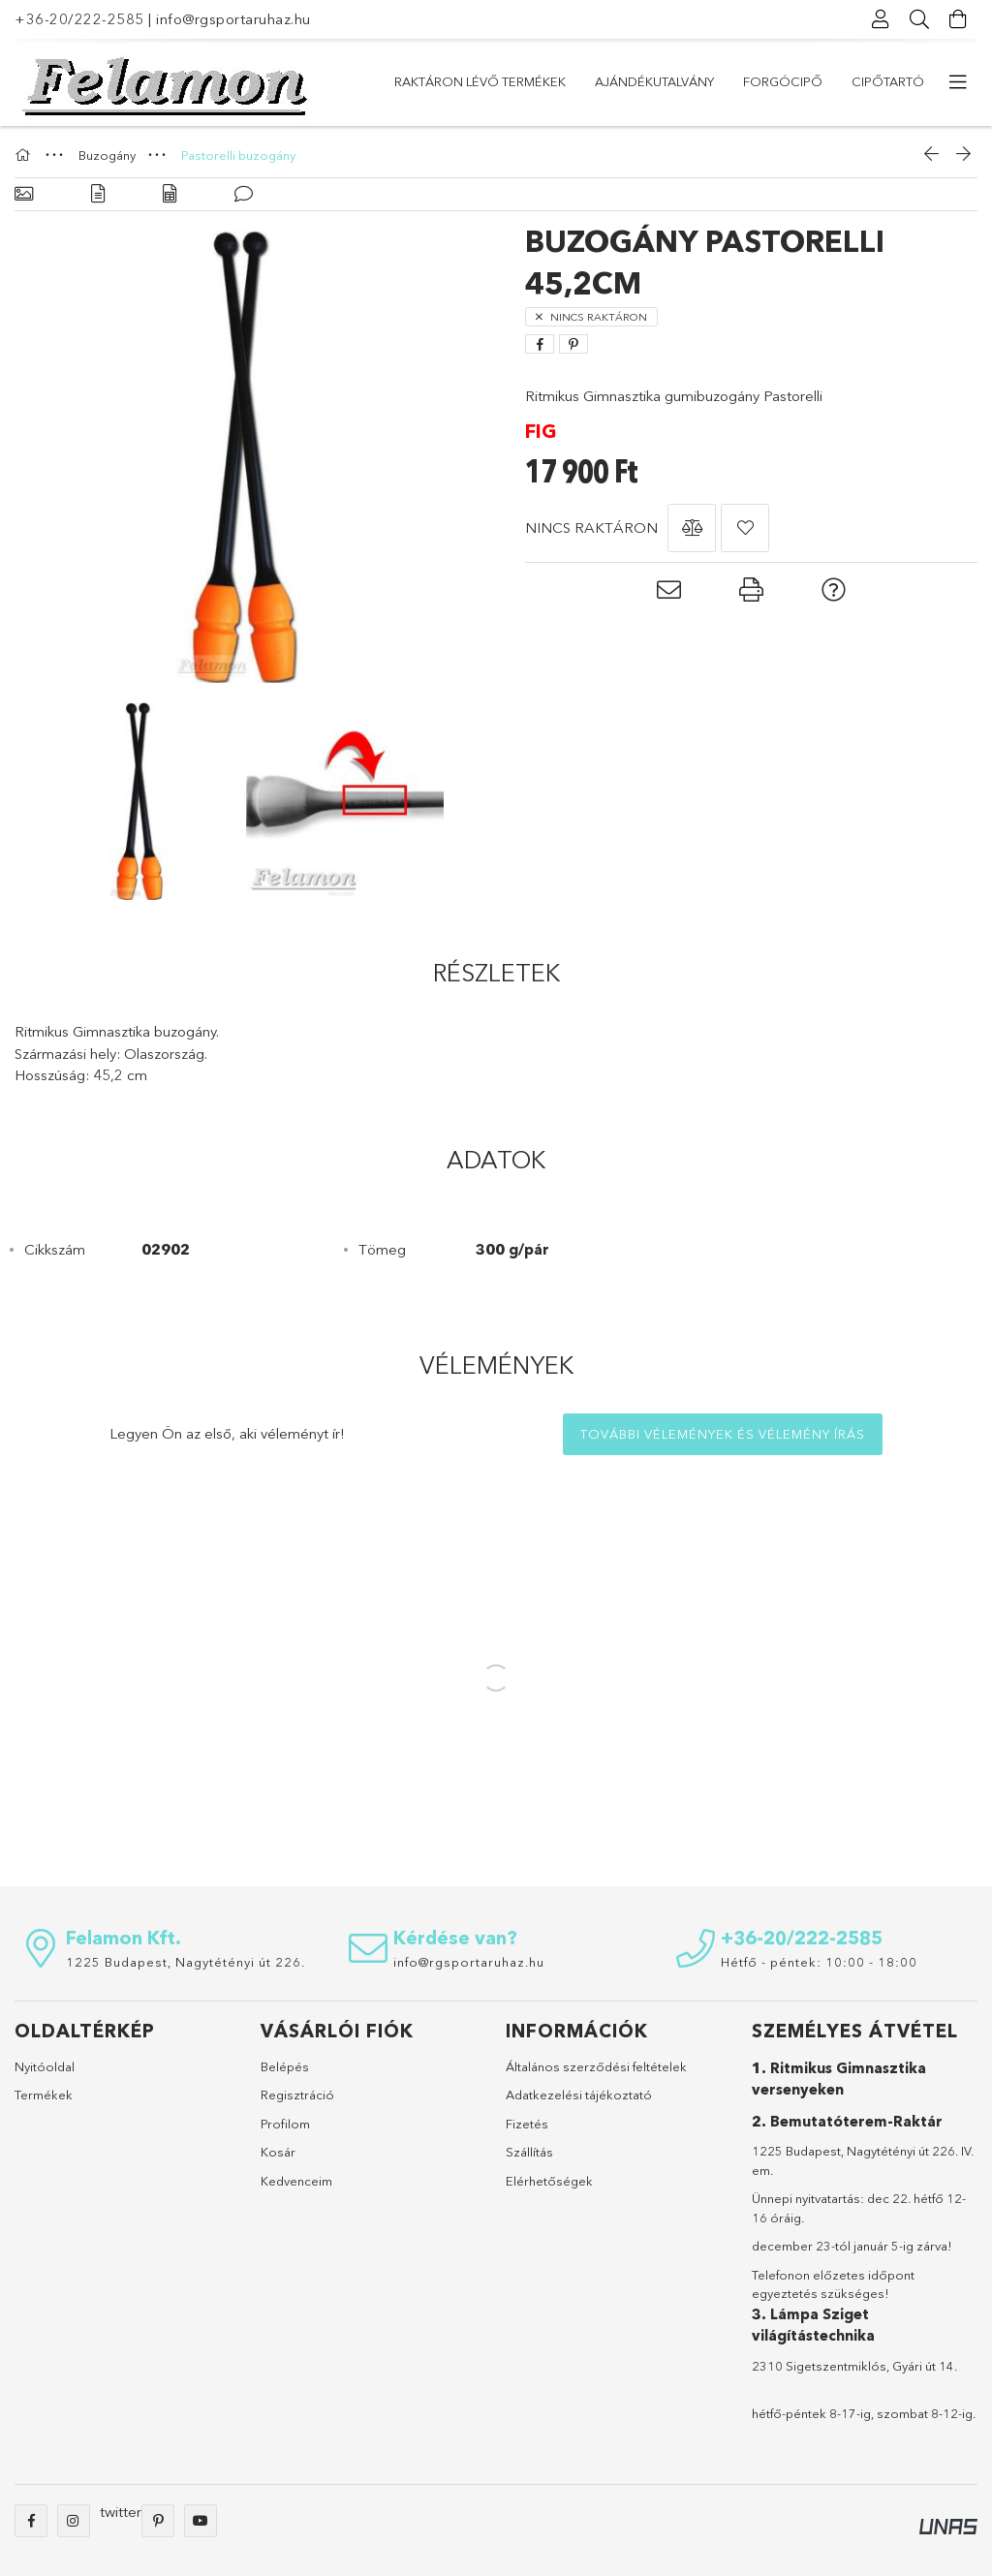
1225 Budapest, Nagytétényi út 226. (185, 1962)
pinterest (157, 2520)
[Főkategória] (25, 155)
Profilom (285, 2123)
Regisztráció (297, 2094)
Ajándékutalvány (654, 81)
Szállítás (529, 2151)
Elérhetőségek (549, 2180)
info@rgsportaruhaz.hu (233, 19)
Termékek (44, 2094)
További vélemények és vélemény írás (722, 1434)
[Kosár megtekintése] (958, 19)
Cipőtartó (888, 81)
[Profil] (880, 19)
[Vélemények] (243, 194)
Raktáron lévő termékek (480, 81)
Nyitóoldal (45, 2066)
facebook (31, 2520)
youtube (200, 2520)
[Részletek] (98, 194)
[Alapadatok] (24, 194)
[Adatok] (169, 194)
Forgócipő (782, 81)
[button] (691, 528)
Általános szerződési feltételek (596, 2066)
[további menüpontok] (958, 82)
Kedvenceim (296, 2180)
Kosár (278, 2151)
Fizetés (527, 2123)
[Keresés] (919, 19)
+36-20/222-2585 (79, 19)
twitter (120, 2511)
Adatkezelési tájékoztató (579, 2094)
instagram (73, 2520)
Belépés (285, 2066)
